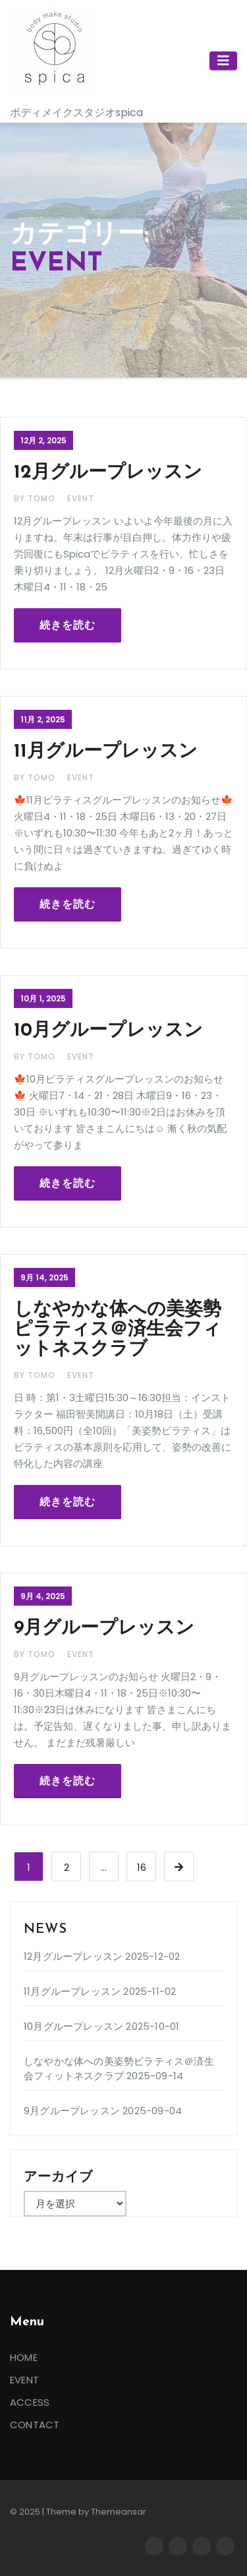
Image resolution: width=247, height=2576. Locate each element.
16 (141, 1867)
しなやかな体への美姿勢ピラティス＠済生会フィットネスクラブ (117, 1330)
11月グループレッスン (106, 752)
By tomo (36, 498)
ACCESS (29, 2402)
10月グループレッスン (108, 1031)
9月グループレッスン (104, 1628)
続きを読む (68, 625)
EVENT (80, 498)
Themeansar (118, 2511)
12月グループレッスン (108, 473)
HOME (24, 2357)
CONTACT (34, 2425)
